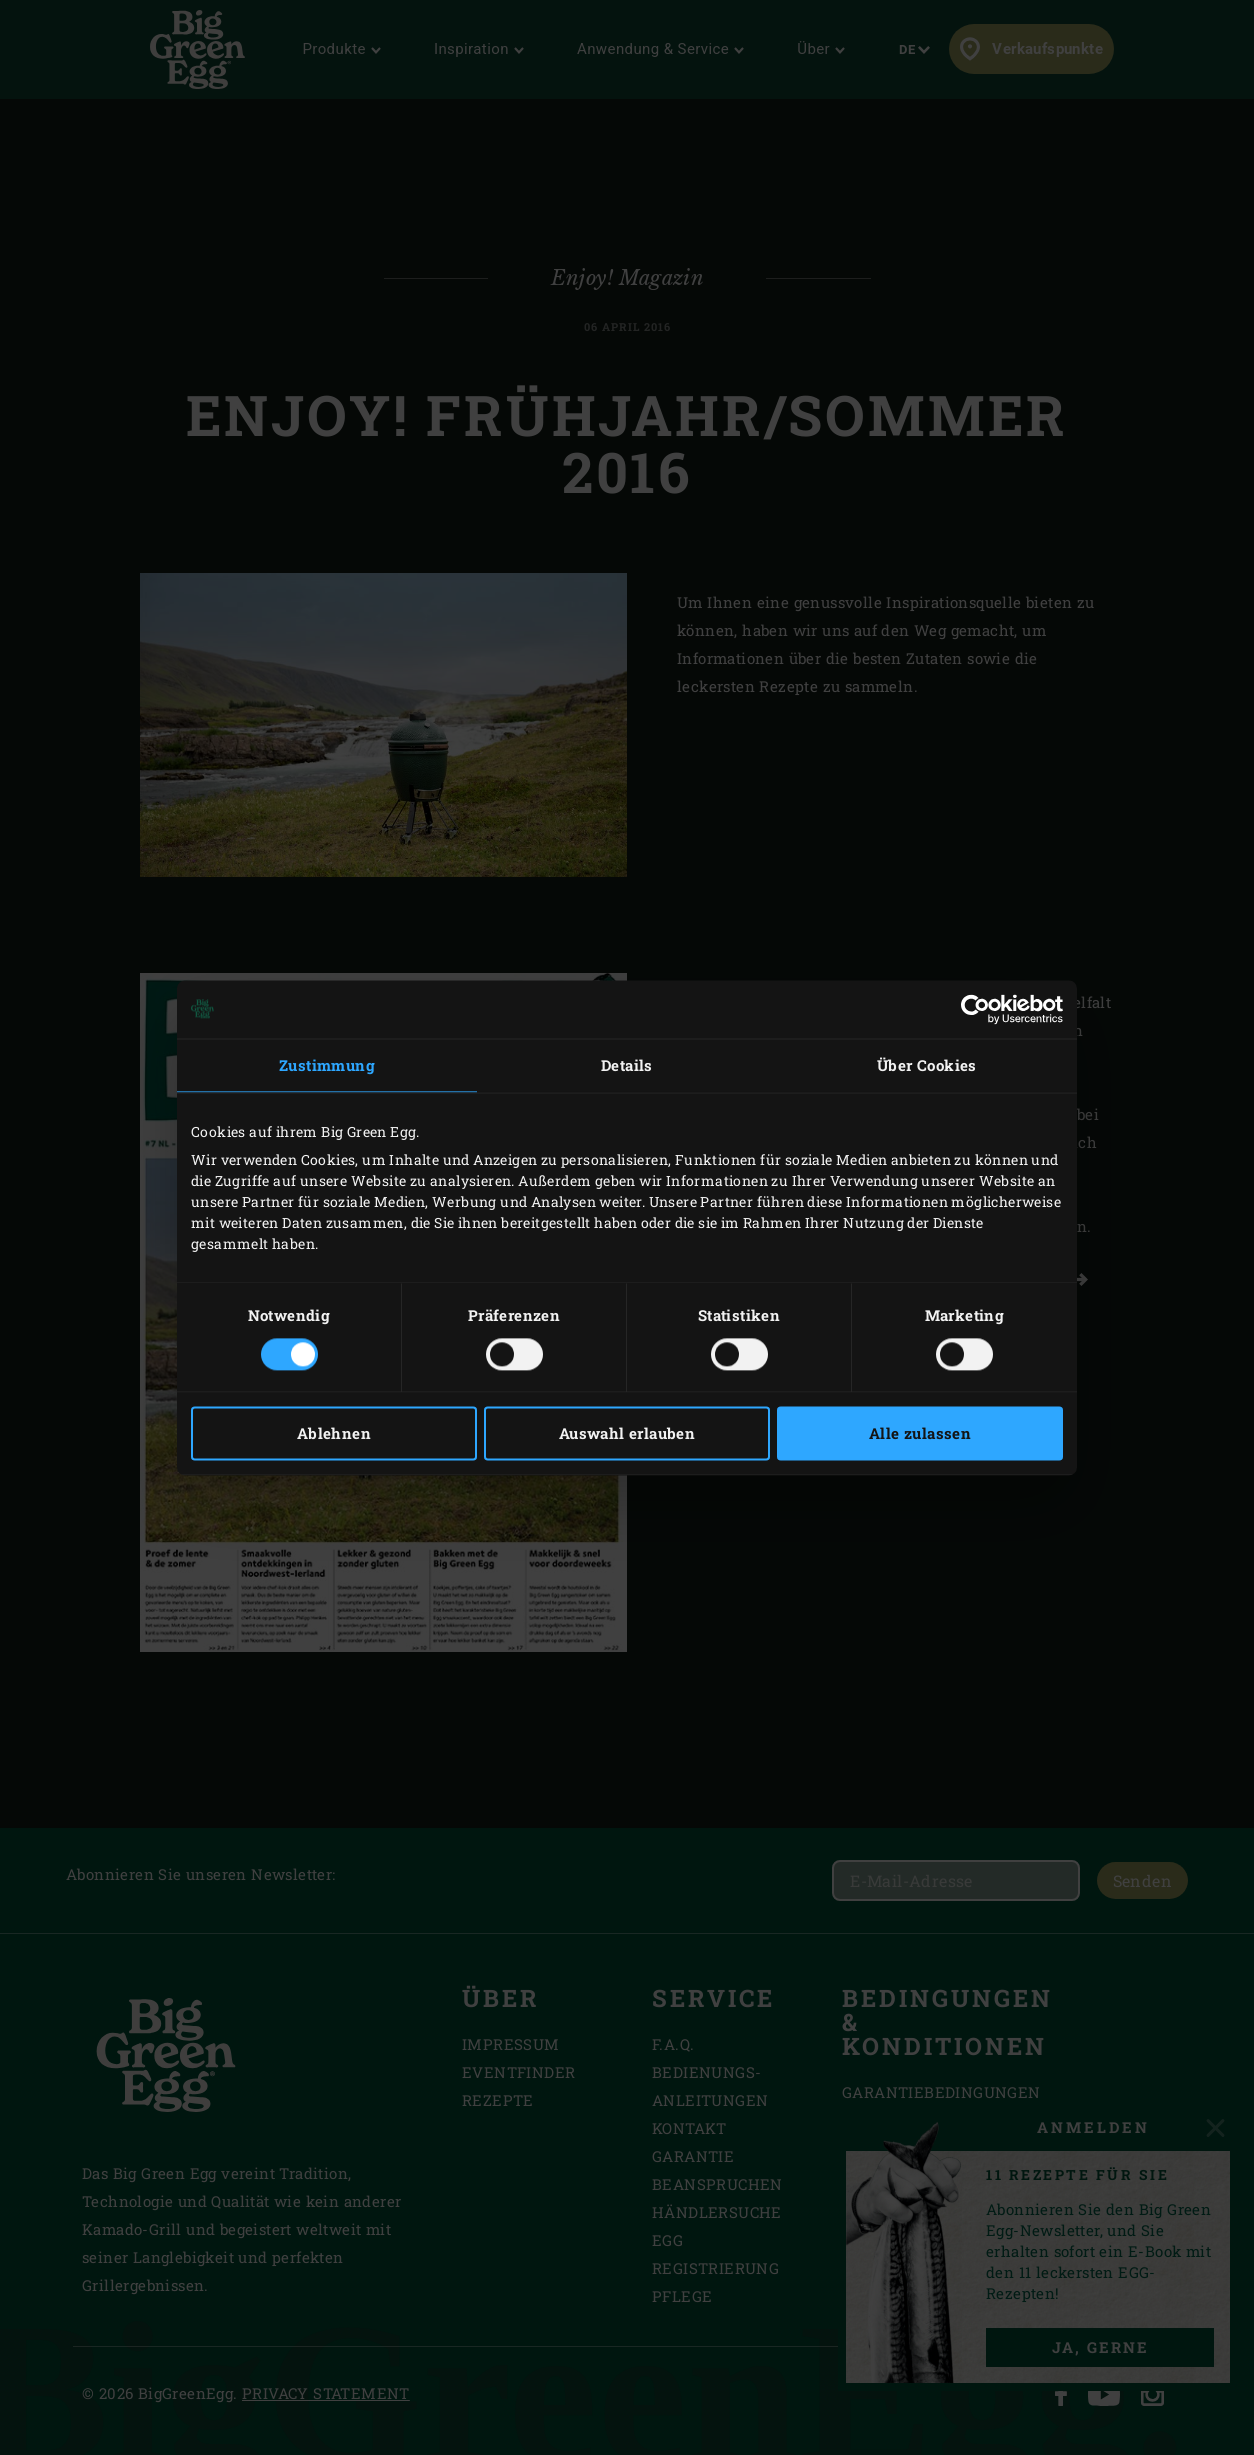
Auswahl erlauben (627, 1433)
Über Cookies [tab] (927, 1065)
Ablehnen (334, 1433)
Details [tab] (627, 1065)
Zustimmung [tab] (327, 1065)
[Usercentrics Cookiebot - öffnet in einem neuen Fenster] (975, 1009)
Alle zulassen (920, 1433)
